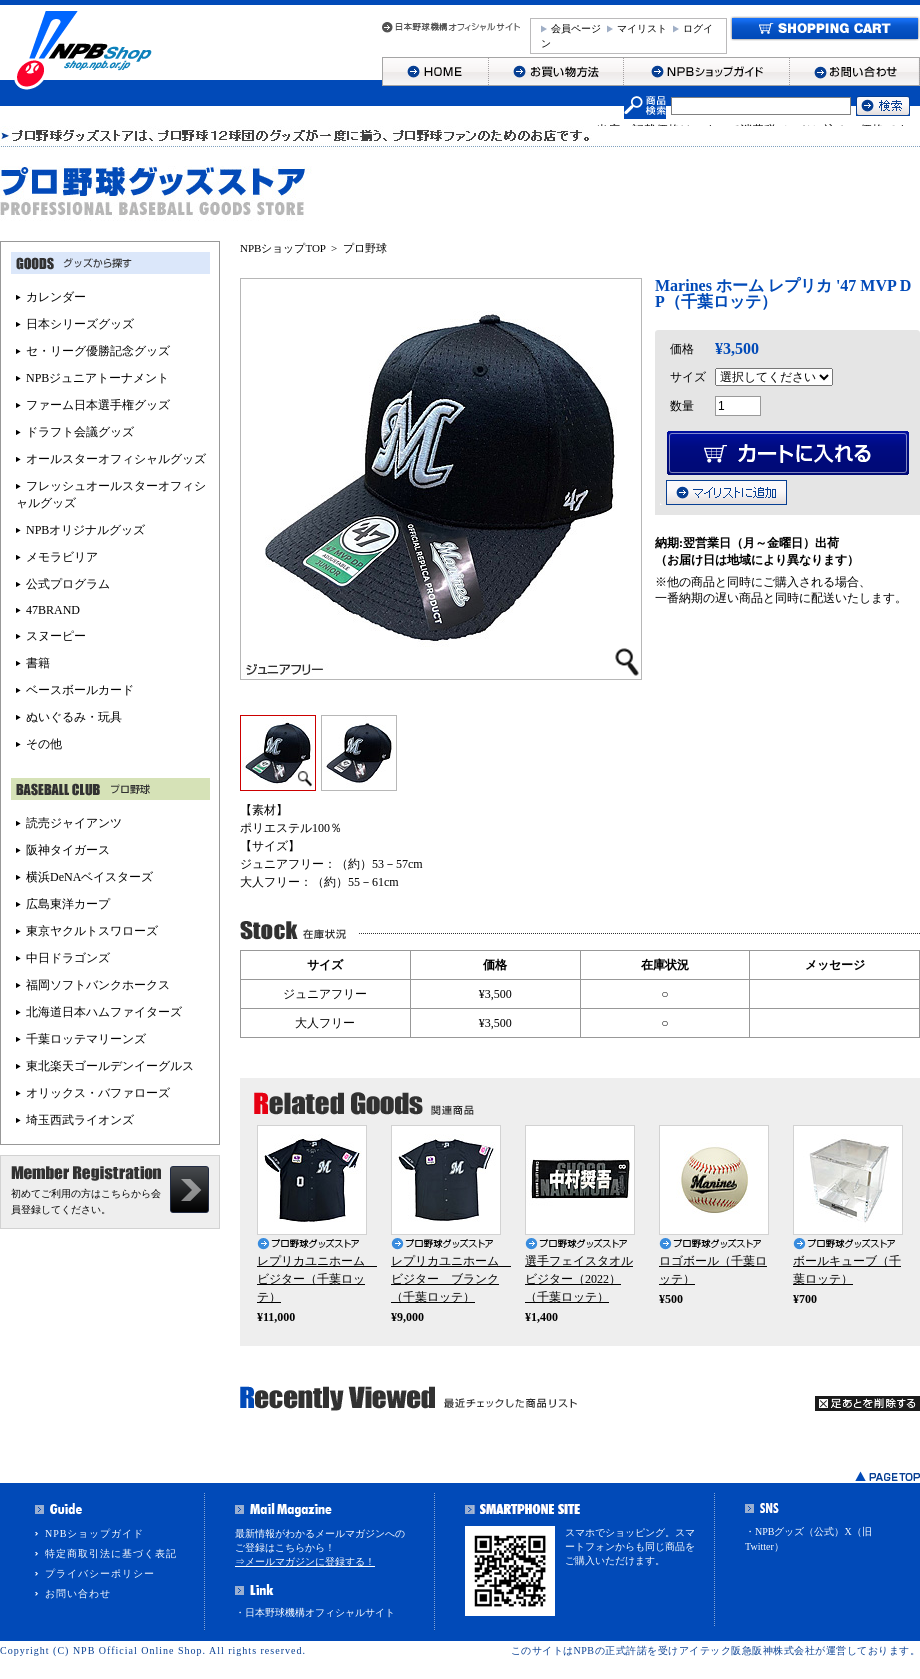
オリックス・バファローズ (98, 1093)
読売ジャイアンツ (74, 823)
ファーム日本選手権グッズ (98, 405)
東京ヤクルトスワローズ (92, 931)
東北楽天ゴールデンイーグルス (110, 1066)
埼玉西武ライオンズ (80, 1120)
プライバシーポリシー (100, 1573)
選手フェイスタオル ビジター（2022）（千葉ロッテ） (579, 1279)
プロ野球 (365, 248)
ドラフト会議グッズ (80, 432)
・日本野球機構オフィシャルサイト (315, 1612)
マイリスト (642, 28)
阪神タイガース (68, 850)
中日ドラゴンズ (68, 958)
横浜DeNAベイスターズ (89, 877)
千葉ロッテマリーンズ (86, 1039)
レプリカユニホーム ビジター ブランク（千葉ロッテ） (451, 1279)
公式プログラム (68, 584)
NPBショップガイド (94, 1533)
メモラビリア (62, 557)
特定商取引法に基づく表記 (111, 1553)
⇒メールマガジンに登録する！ (305, 1561)
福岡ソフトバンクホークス (98, 985)
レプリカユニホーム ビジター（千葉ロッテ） (317, 1279)
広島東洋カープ (68, 904)
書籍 (38, 663)
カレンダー (56, 297)
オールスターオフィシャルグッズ (116, 459)
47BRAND (53, 610)
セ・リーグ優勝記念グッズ (98, 351)
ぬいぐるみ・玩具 (74, 717)
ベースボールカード (80, 690)
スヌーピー (56, 636)
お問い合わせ (78, 1593)
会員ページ (576, 28)
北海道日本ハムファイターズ (104, 1012)
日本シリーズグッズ (80, 324)
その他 (44, 744)
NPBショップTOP (283, 248)
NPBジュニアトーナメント (97, 378)
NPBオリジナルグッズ (85, 530)
